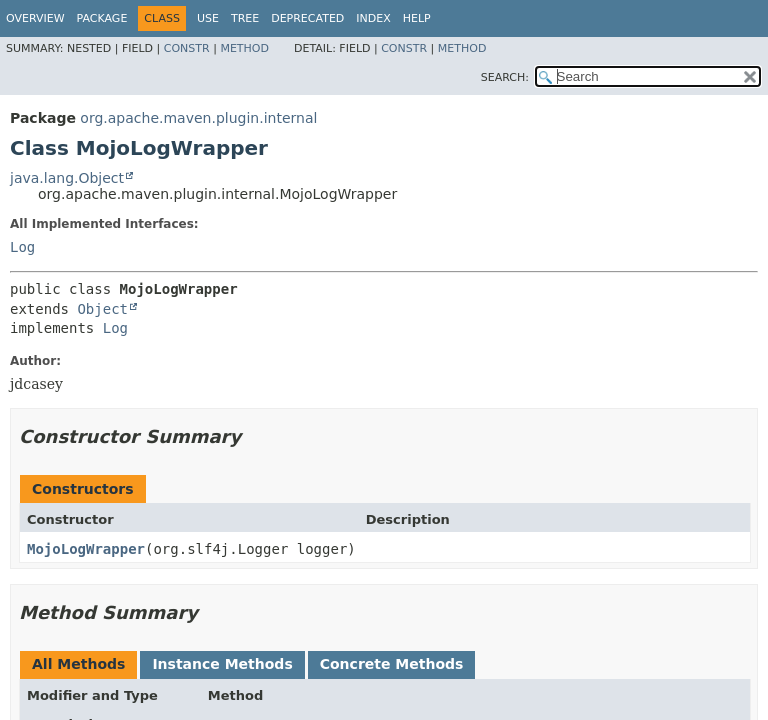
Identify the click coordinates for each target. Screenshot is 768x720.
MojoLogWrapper (86, 549)
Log (22, 247)
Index (373, 18)
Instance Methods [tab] (222, 664)
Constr (187, 48)
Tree (245, 18)
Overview (35, 18)
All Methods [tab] (78, 664)
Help (417, 18)
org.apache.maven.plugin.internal (198, 118)
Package (102, 18)
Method (244, 48)
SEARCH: (505, 77)
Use (208, 18)
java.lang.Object (67, 178)
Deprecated (307, 18)
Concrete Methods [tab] (392, 664)
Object (102, 309)
